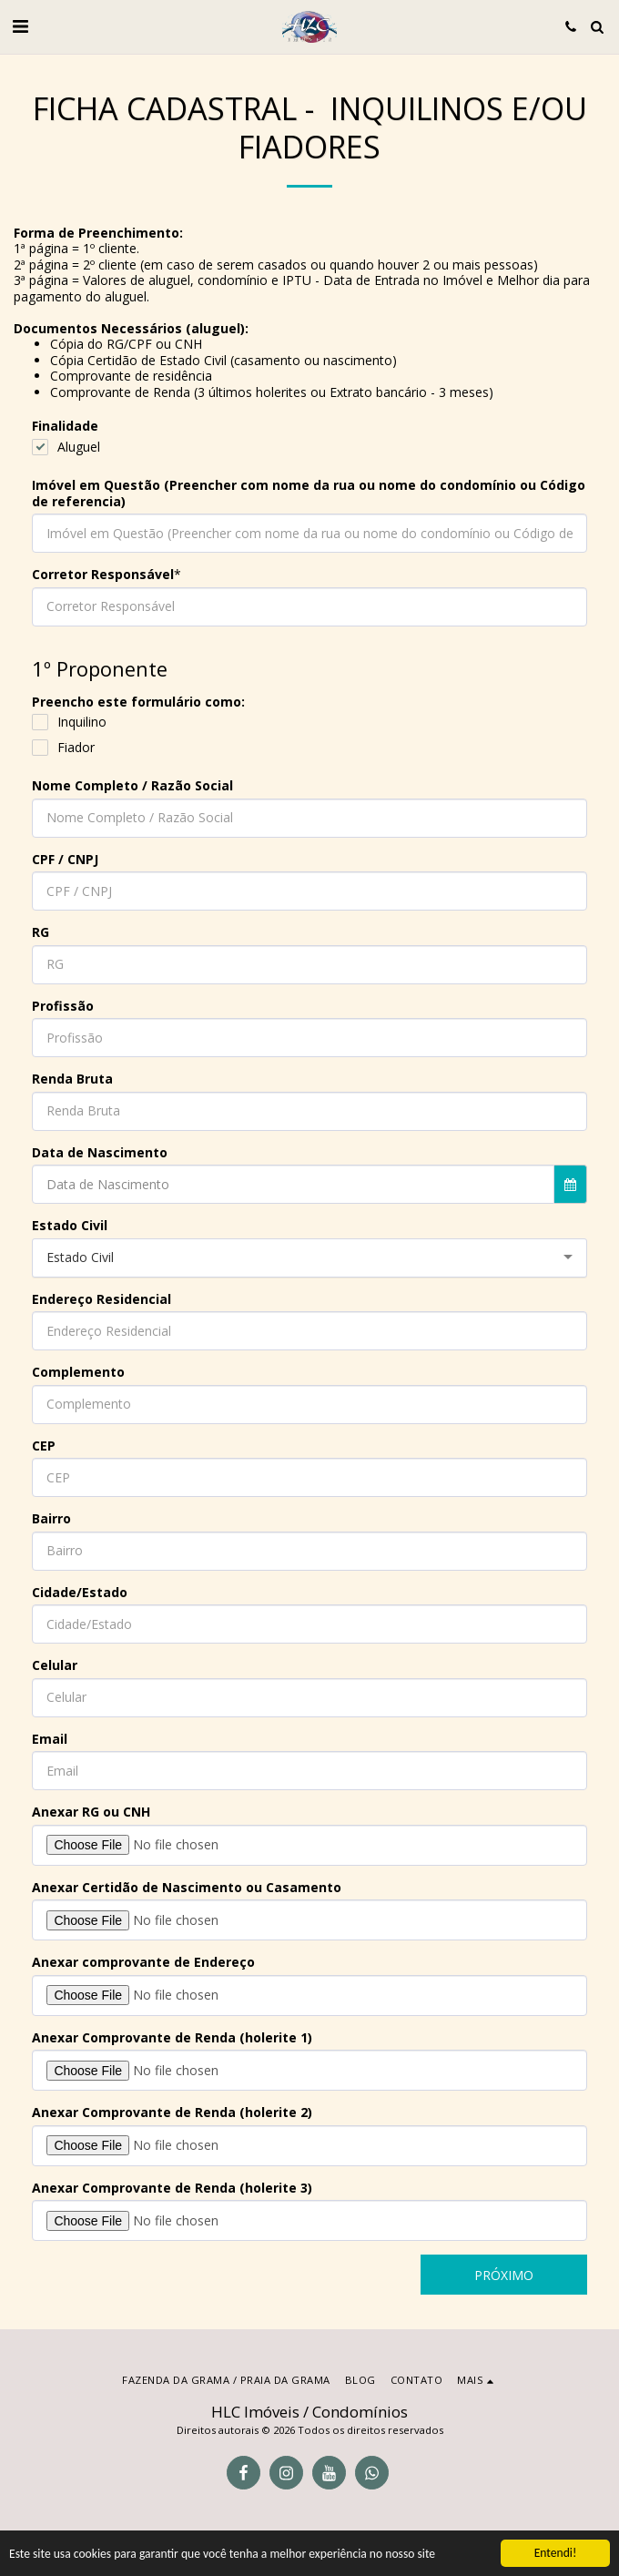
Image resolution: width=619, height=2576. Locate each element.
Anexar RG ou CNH (91, 1812)
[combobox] (309, 1258)
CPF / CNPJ (65, 859)
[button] (20, 26)
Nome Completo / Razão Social (132, 786)
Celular (54, 1665)
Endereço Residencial (101, 1299)
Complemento (78, 1372)
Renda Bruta (72, 1079)
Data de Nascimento (99, 1153)
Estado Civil (69, 1225)
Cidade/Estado (79, 1592)
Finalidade (65, 426)
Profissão (63, 1006)
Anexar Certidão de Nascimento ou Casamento (186, 1887)
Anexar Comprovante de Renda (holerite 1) (172, 2038)
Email (49, 1739)
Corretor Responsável (103, 574)
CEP (44, 1446)
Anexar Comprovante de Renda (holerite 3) (172, 2188)
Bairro (51, 1519)
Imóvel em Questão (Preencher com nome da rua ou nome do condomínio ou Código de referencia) (308, 493)
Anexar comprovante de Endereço (143, 1962)
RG (40, 932)
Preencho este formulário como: (138, 702)
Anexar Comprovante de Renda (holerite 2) (172, 2112)
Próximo (503, 2275)
